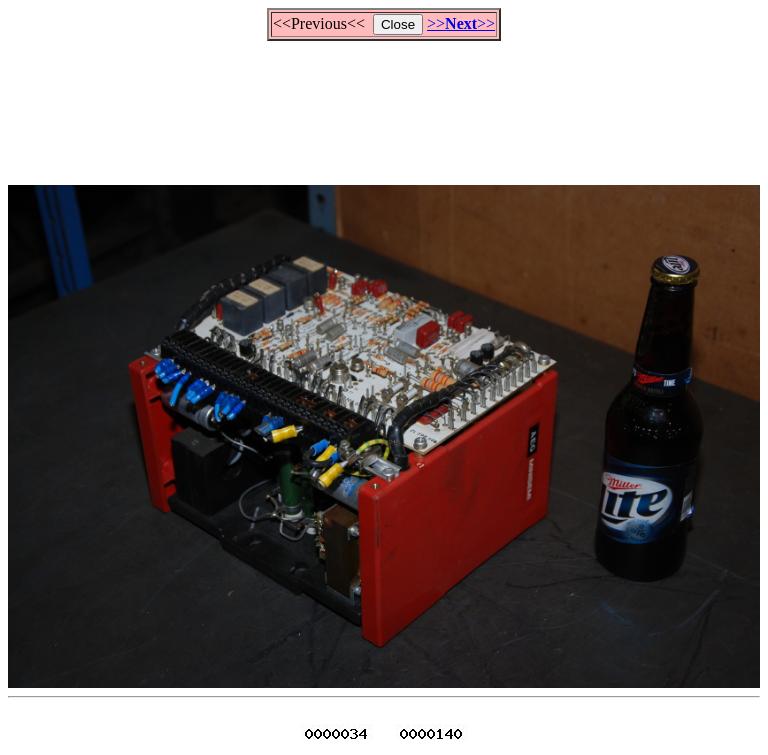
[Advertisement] (384, 104)
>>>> (461, 23)
